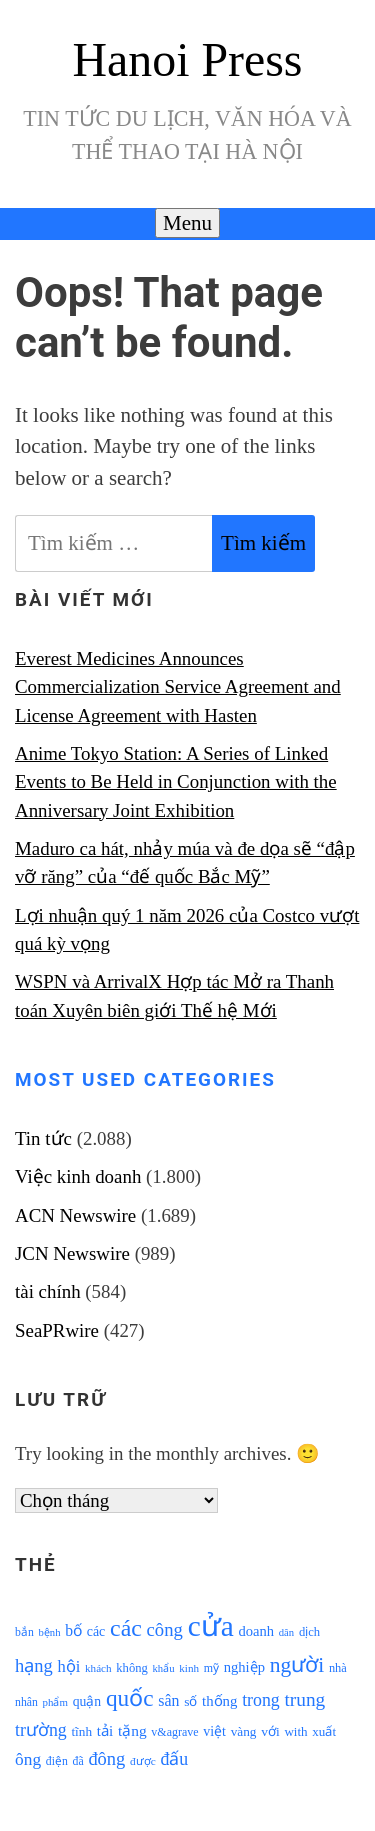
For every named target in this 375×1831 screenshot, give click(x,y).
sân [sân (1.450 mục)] (168, 1700)
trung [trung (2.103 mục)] (304, 1699)
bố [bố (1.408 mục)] (73, 1630)
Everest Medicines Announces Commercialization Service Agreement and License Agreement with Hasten (178, 687)
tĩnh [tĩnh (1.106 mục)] (81, 1731)
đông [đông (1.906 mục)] (106, 1759)
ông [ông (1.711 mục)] (28, 1759)
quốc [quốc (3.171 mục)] (130, 1698)
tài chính (48, 1291)
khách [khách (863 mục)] (98, 1668)
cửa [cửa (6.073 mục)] (211, 1626)
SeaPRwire (57, 1330)
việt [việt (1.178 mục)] (214, 1731)
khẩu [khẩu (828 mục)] (164, 1668)
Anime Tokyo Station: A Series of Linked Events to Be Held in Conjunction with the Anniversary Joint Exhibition (176, 782)
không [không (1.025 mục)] (132, 1668)
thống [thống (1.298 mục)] (219, 1701)
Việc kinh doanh (78, 1176)
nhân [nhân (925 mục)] (26, 1702)
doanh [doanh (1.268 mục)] (256, 1631)
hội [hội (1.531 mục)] (68, 1666)
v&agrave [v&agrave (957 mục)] (174, 1732)
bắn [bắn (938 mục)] (24, 1632)
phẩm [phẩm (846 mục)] (55, 1702)
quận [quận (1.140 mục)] (87, 1701)
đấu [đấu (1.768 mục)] (174, 1759)
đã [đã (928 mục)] (78, 1761)
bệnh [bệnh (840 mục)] (49, 1632)
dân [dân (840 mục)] (286, 1632)
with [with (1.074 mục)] (295, 1731)
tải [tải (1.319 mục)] (105, 1731)
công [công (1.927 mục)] (165, 1629)
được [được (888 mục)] (143, 1761)
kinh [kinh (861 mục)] (189, 1668)
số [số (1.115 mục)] (190, 1701)
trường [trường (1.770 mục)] (41, 1730)
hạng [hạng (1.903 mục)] (34, 1666)
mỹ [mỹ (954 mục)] (211, 1668)
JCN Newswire (72, 1253)
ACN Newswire (75, 1215)
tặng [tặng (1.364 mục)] (132, 1730)
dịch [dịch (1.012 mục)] (309, 1632)
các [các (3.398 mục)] (126, 1628)
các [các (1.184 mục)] (96, 1631)
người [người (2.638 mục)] (297, 1665)
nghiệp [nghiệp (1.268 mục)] (244, 1667)
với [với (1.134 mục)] (270, 1731)
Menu (187, 223)
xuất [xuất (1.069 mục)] (324, 1731)
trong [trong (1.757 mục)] (261, 1700)
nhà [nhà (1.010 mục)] (338, 1668)
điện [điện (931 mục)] (57, 1761)
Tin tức (43, 1138)
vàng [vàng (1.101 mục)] (244, 1731)
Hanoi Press (188, 59)
